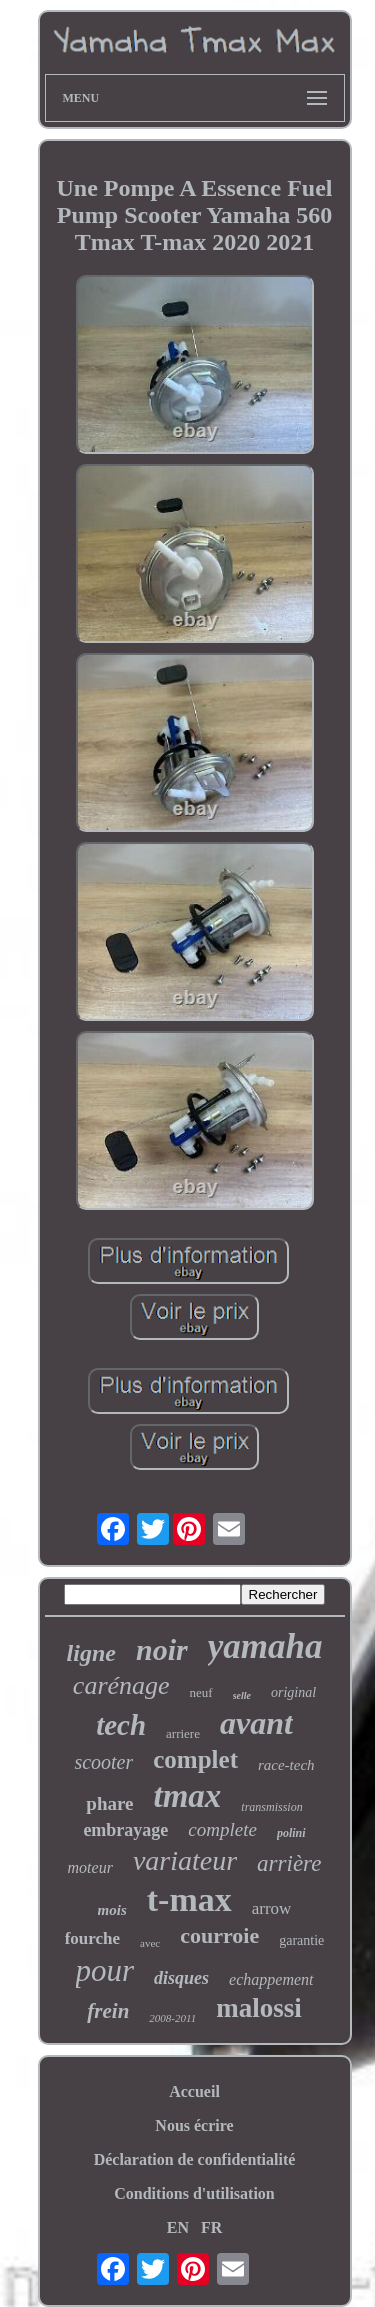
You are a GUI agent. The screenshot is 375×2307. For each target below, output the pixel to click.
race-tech (286, 1765)
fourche (92, 1938)
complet (195, 1759)
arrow (272, 1908)
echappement (271, 1979)
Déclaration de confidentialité (195, 2159)
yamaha (265, 1646)
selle (242, 1695)
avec (150, 1943)
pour (105, 1970)
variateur (185, 1860)
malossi (259, 2008)
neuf (201, 1692)
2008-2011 (172, 2018)
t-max (189, 1899)
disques (181, 1978)
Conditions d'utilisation (194, 2193)
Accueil (194, 2091)
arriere (183, 1733)
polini (291, 1833)
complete (222, 1829)
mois (112, 1910)
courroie (219, 1935)
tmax (187, 1796)
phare (109, 1803)
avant (256, 1723)
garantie (301, 1940)
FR (211, 2227)
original (293, 1692)
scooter (103, 1762)
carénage (121, 1685)
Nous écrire (194, 2125)
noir (162, 1649)
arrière (289, 1863)
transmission (271, 1807)
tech (121, 1725)
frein (108, 2011)
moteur (90, 1867)
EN (178, 2227)
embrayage (125, 1830)
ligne (91, 1653)
